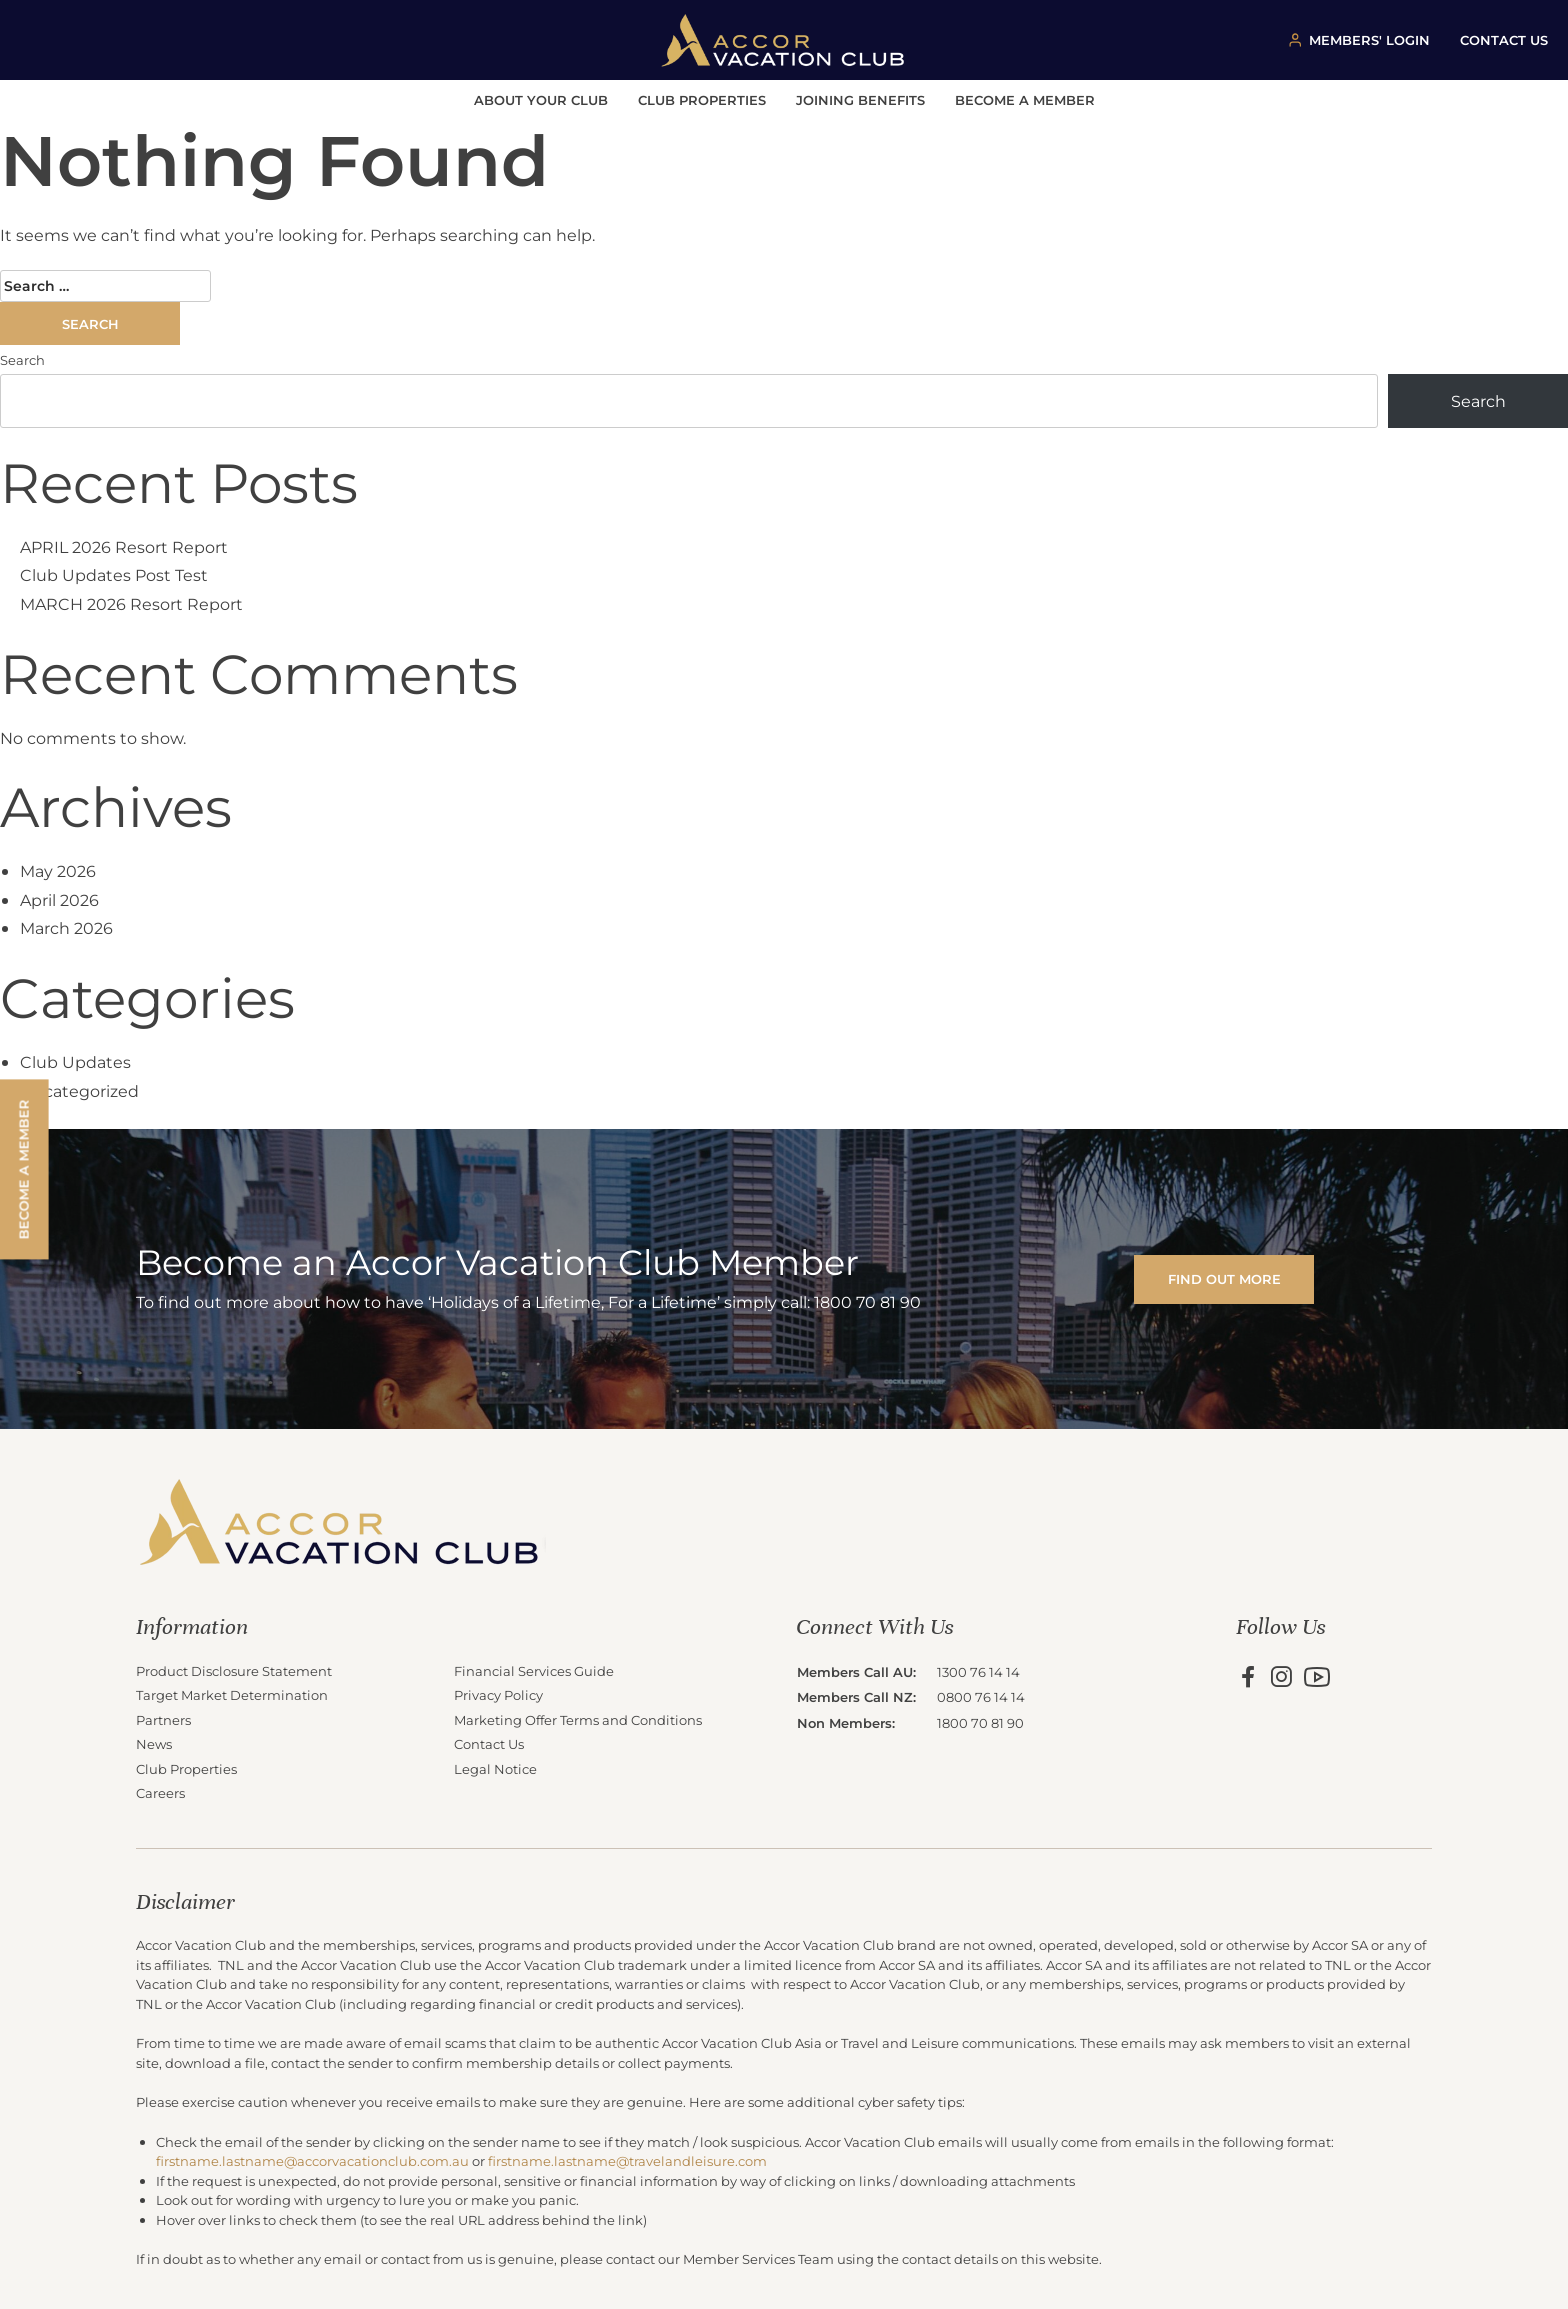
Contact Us (489, 1743)
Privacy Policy (498, 1694)
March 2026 (66, 927)
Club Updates (75, 1061)
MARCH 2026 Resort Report (131, 603)
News (154, 1743)
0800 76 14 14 (981, 1696)
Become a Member (1025, 99)
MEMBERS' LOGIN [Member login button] (1369, 39)
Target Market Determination (232, 1694)
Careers (160, 1792)
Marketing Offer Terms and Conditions (578, 1719)
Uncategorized (79, 1090)
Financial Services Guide (534, 1670)
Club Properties (702, 99)
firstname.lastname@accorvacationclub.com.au (312, 2160)
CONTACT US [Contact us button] (1504, 39)
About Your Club (541, 99)
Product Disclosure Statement (234, 1670)
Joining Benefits (860, 99)
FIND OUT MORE (1224, 1278)
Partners (163, 1719)
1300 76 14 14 (978, 1671)
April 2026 (59, 899)
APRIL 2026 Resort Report (124, 546)
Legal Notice (495, 1768)
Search (22, 359)
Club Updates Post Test (114, 574)
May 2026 (58, 870)
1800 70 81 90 (980, 1722)
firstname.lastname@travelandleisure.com (627, 2160)
